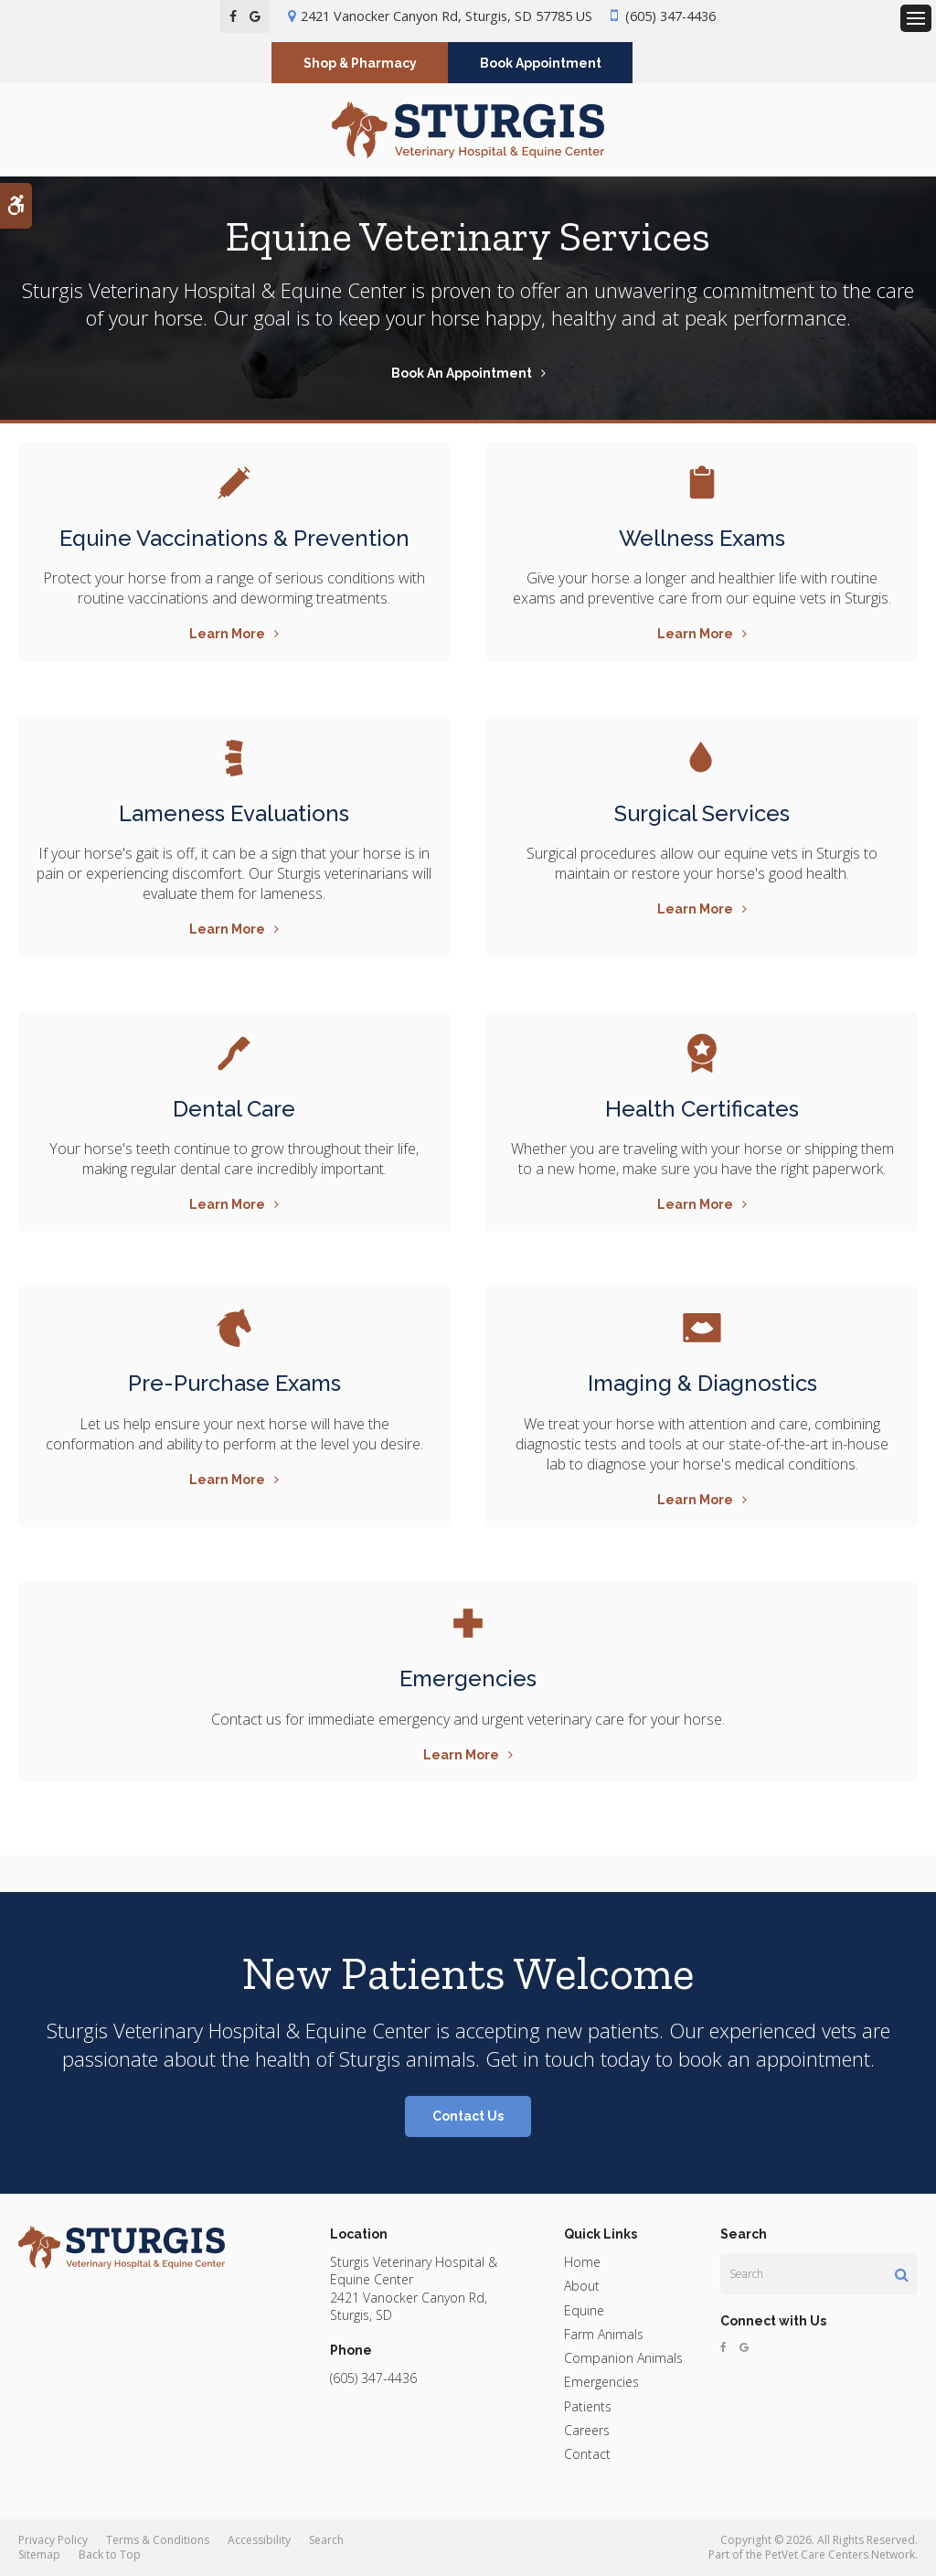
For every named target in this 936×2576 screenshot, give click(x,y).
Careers (587, 2430)
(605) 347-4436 (670, 16)
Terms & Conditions (157, 2540)
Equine (584, 2310)
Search (326, 2540)
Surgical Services (702, 813)
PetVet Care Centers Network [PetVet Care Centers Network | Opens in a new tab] (840, 2554)
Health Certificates (702, 1109)
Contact (587, 2454)
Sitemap (39, 2554)
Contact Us (468, 2116)
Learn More (227, 633)
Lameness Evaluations (234, 813)
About (582, 2285)
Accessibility (259, 2540)
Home (582, 2262)
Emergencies (468, 1678)
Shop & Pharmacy (360, 63)
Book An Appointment (461, 373)
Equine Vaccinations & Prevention (234, 538)
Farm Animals (604, 2334)
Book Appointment (540, 63)
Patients (588, 2406)
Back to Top (110, 2554)
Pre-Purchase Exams (234, 1383)
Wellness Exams (702, 538)
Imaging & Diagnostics (702, 1383)
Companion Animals (623, 2358)
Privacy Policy (53, 2540)
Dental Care (234, 1109)
